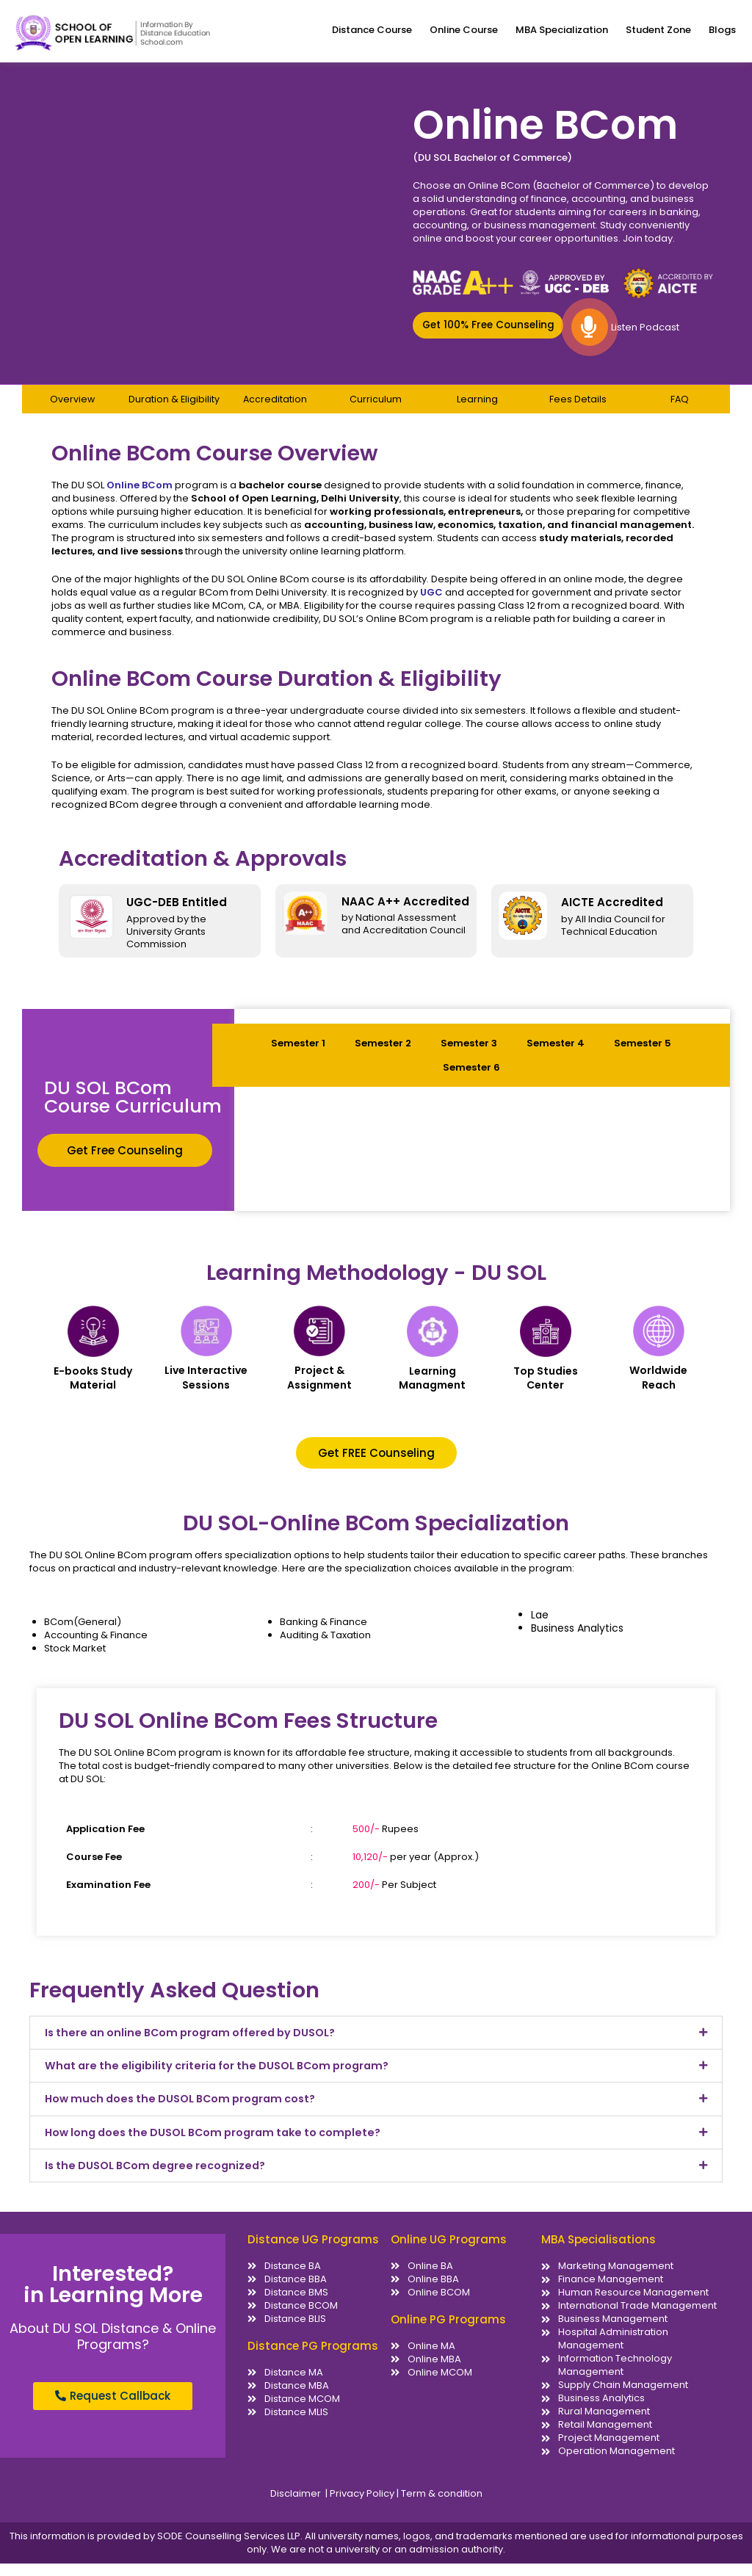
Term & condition (440, 2506)
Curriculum (376, 409)
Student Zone (658, 30)
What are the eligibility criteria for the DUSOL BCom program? (225, 2076)
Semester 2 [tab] (383, 1053)
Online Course (464, 30)
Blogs (722, 30)
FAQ (679, 409)
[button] (488, 334)
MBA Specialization (562, 30)
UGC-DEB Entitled (176, 911)
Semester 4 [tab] (556, 1053)
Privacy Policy (363, 2506)
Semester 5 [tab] (642, 1053)
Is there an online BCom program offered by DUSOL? (197, 2042)
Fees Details (578, 409)
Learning (477, 408)
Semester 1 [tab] (298, 1053)
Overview (72, 409)
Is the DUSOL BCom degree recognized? (161, 2177)
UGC (431, 602)
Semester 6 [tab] (471, 1077)
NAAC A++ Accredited (405, 911)
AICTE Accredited (612, 911)
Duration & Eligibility (174, 409)
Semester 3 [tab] (469, 1053)
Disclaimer (296, 2506)
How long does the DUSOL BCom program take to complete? (222, 2144)
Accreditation (275, 409)
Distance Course (372, 30)
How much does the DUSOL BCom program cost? (188, 2110)
